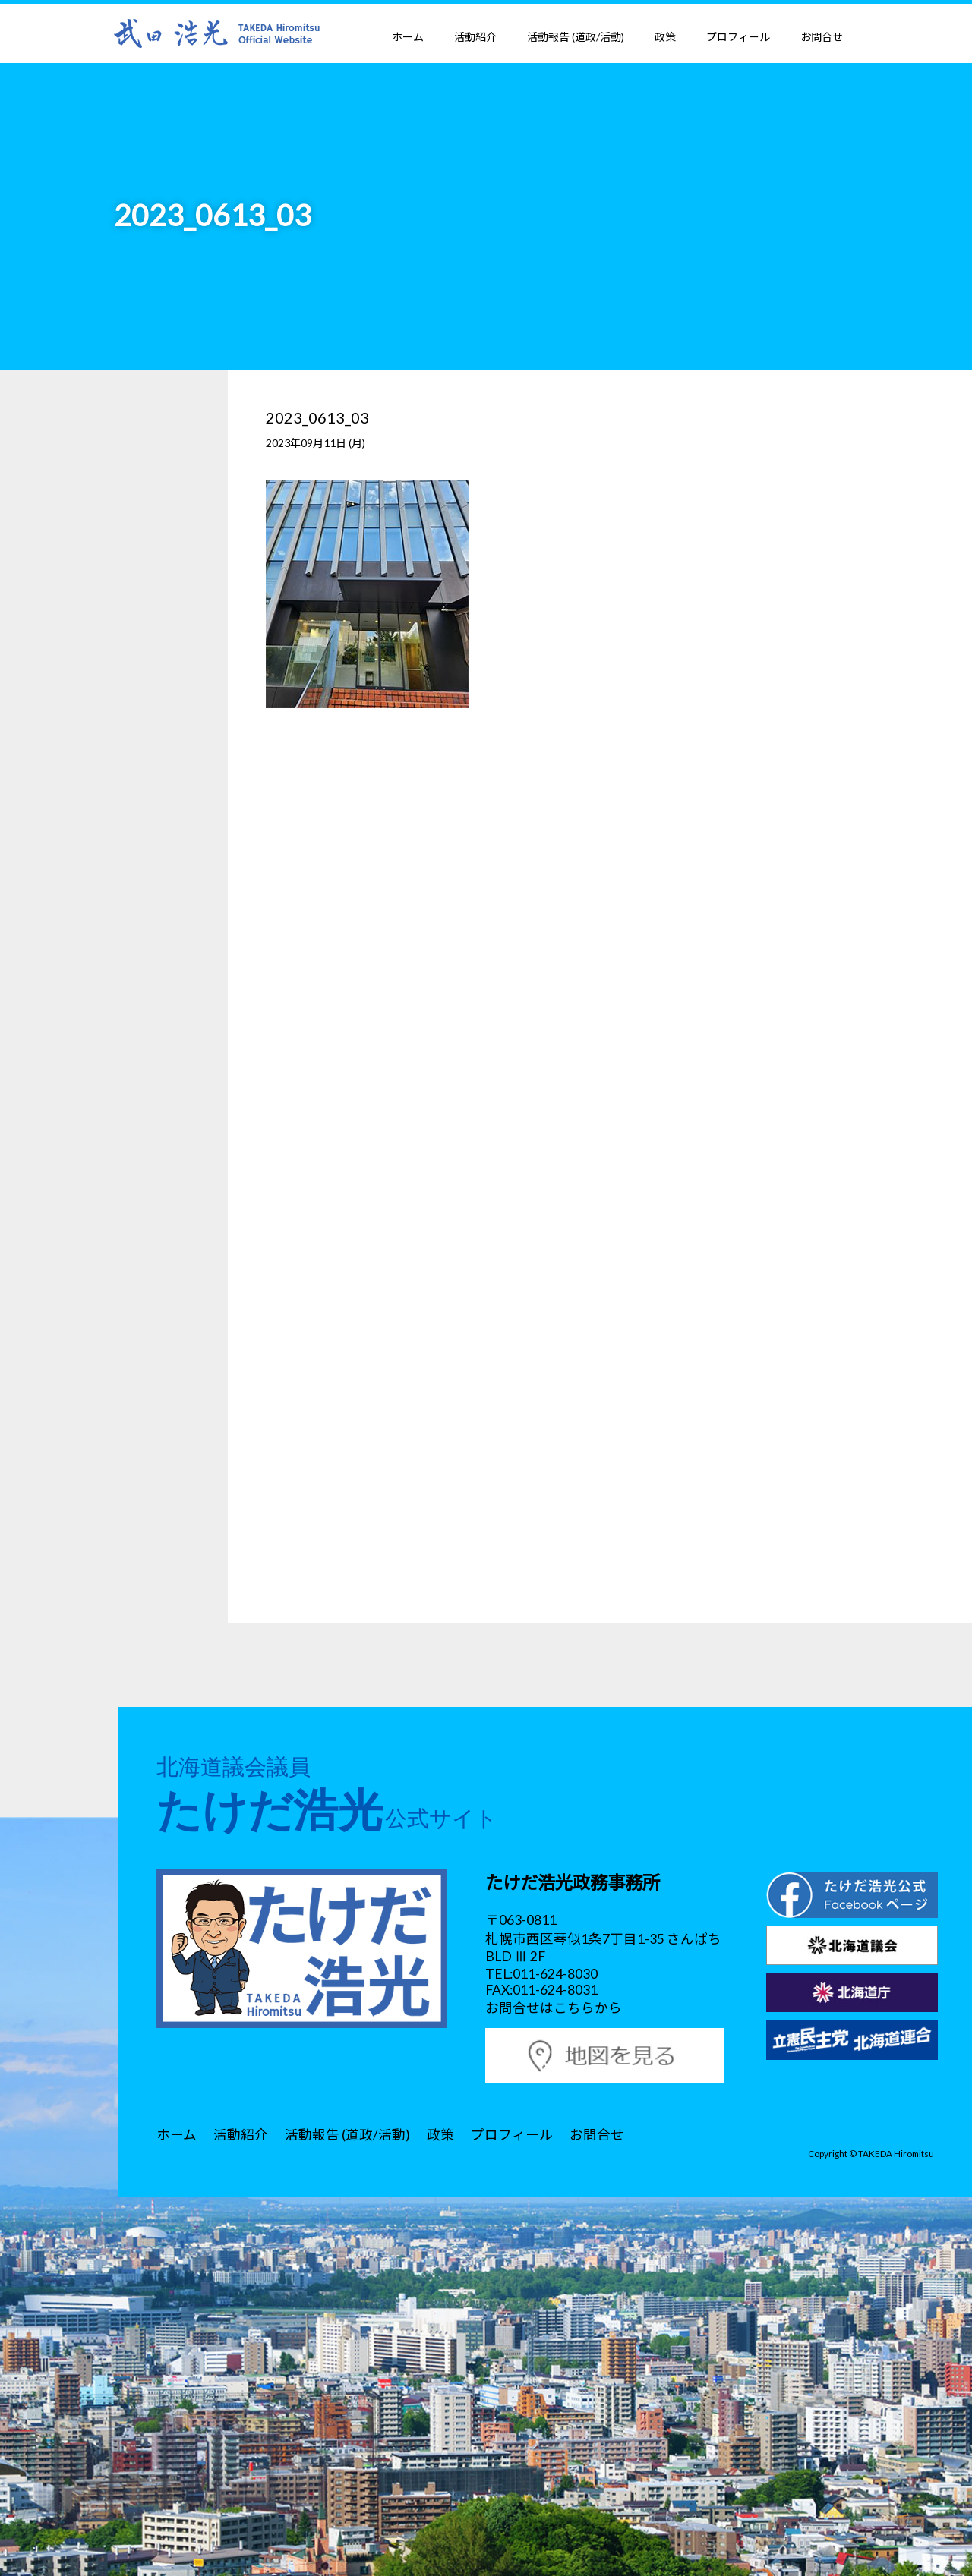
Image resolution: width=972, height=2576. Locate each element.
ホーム (408, 36)
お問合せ (821, 36)
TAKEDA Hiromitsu (896, 2153)
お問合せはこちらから (553, 2008)
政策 (665, 36)
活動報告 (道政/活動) (575, 36)
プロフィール (738, 36)
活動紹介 (475, 36)
